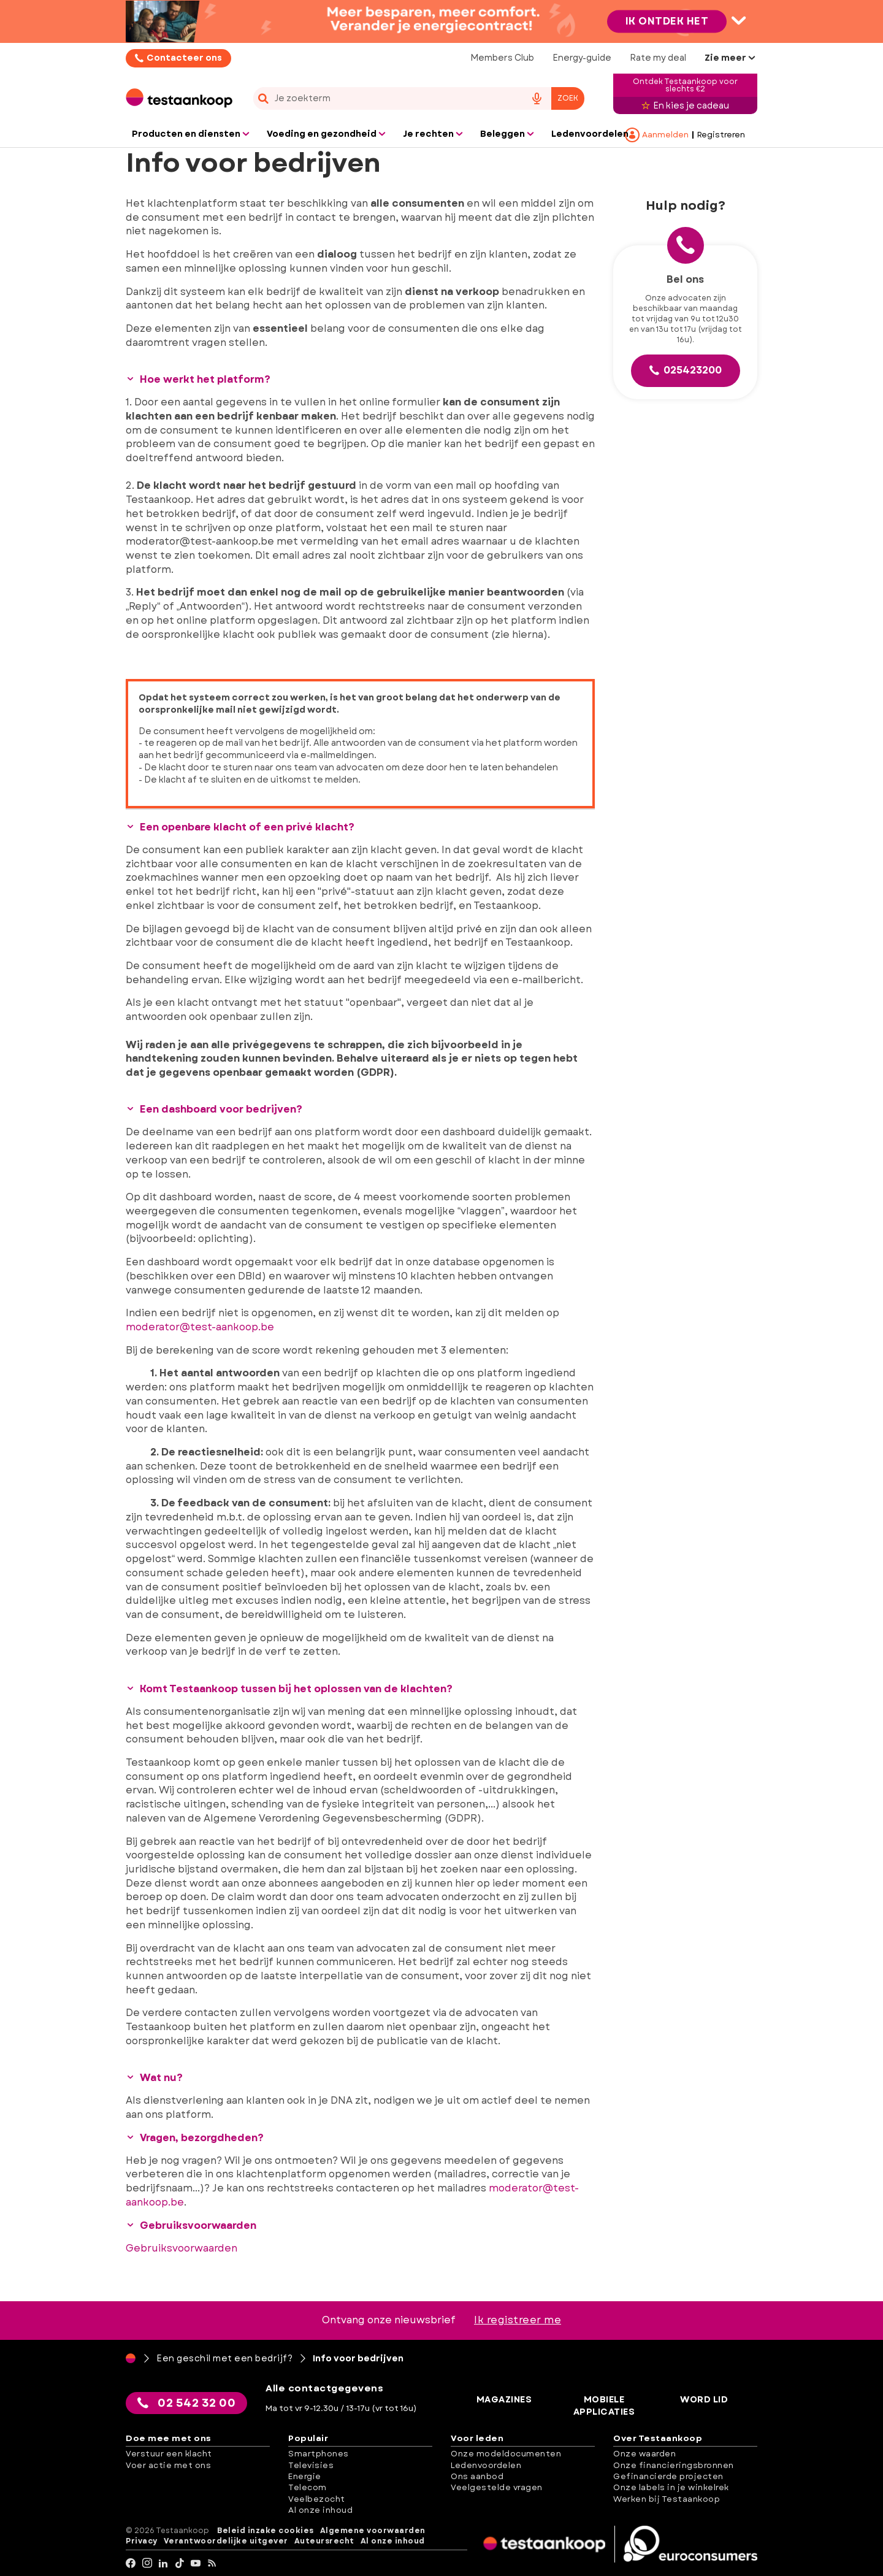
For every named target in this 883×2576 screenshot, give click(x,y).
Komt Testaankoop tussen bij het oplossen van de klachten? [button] (289, 1689)
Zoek (567, 98)
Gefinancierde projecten (668, 2476)
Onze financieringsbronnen (673, 2465)
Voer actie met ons (168, 2465)
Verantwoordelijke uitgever (226, 2541)
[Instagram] (147, 2563)
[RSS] (212, 2563)
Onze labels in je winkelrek (671, 2487)
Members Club (502, 58)
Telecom (307, 2487)
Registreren (721, 134)
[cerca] (384, 98)
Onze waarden (644, 2453)
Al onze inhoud (320, 2510)
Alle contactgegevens (325, 2387)
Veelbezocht (316, 2498)
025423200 (685, 370)
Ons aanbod (477, 2476)
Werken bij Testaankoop (666, 2498)
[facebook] (131, 2563)
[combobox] (419, 98)
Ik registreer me (517, 2320)
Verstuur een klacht (169, 2453)
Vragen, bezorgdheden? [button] (195, 2137)
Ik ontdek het (667, 21)
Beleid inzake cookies (265, 2530)
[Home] (131, 2358)
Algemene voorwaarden (373, 2530)
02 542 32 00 (187, 2402)
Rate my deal (658, 58)
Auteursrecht (324, 2541)
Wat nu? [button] (154, 2078)
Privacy (142, 2541)
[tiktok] (180, 2563)
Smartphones (318, 2453)
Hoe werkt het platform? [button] (198, 379)
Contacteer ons (184, 58)
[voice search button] (536, 98)
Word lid (704, 2399)
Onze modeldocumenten (506, 2453)
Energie (304, 2476)
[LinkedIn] (163, 2563)
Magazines (505, 2399)
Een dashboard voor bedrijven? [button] (214, 1109)
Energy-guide (581, 58)
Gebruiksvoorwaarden (181, 2248)
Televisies (311, 2465)
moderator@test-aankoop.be (200, 1327)
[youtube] (196, 2563)
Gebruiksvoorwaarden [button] (191, 2225)
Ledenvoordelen (486, 2465)
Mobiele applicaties (605, 2405)
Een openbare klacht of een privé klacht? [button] (240, 827)
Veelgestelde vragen (497, 2487)
